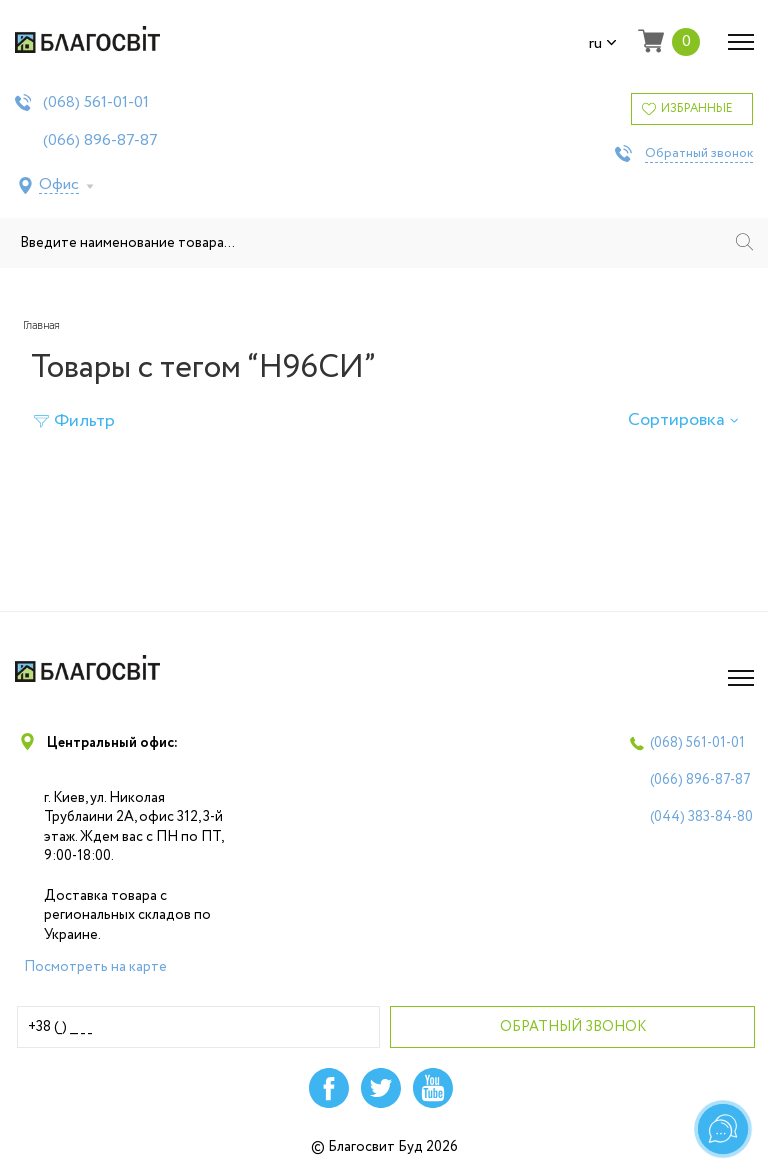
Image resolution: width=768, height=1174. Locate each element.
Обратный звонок (699, 154)
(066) (100, 141)
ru (603, 44)
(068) (96, 103)
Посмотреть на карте (95, 967)
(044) (701, 817)
